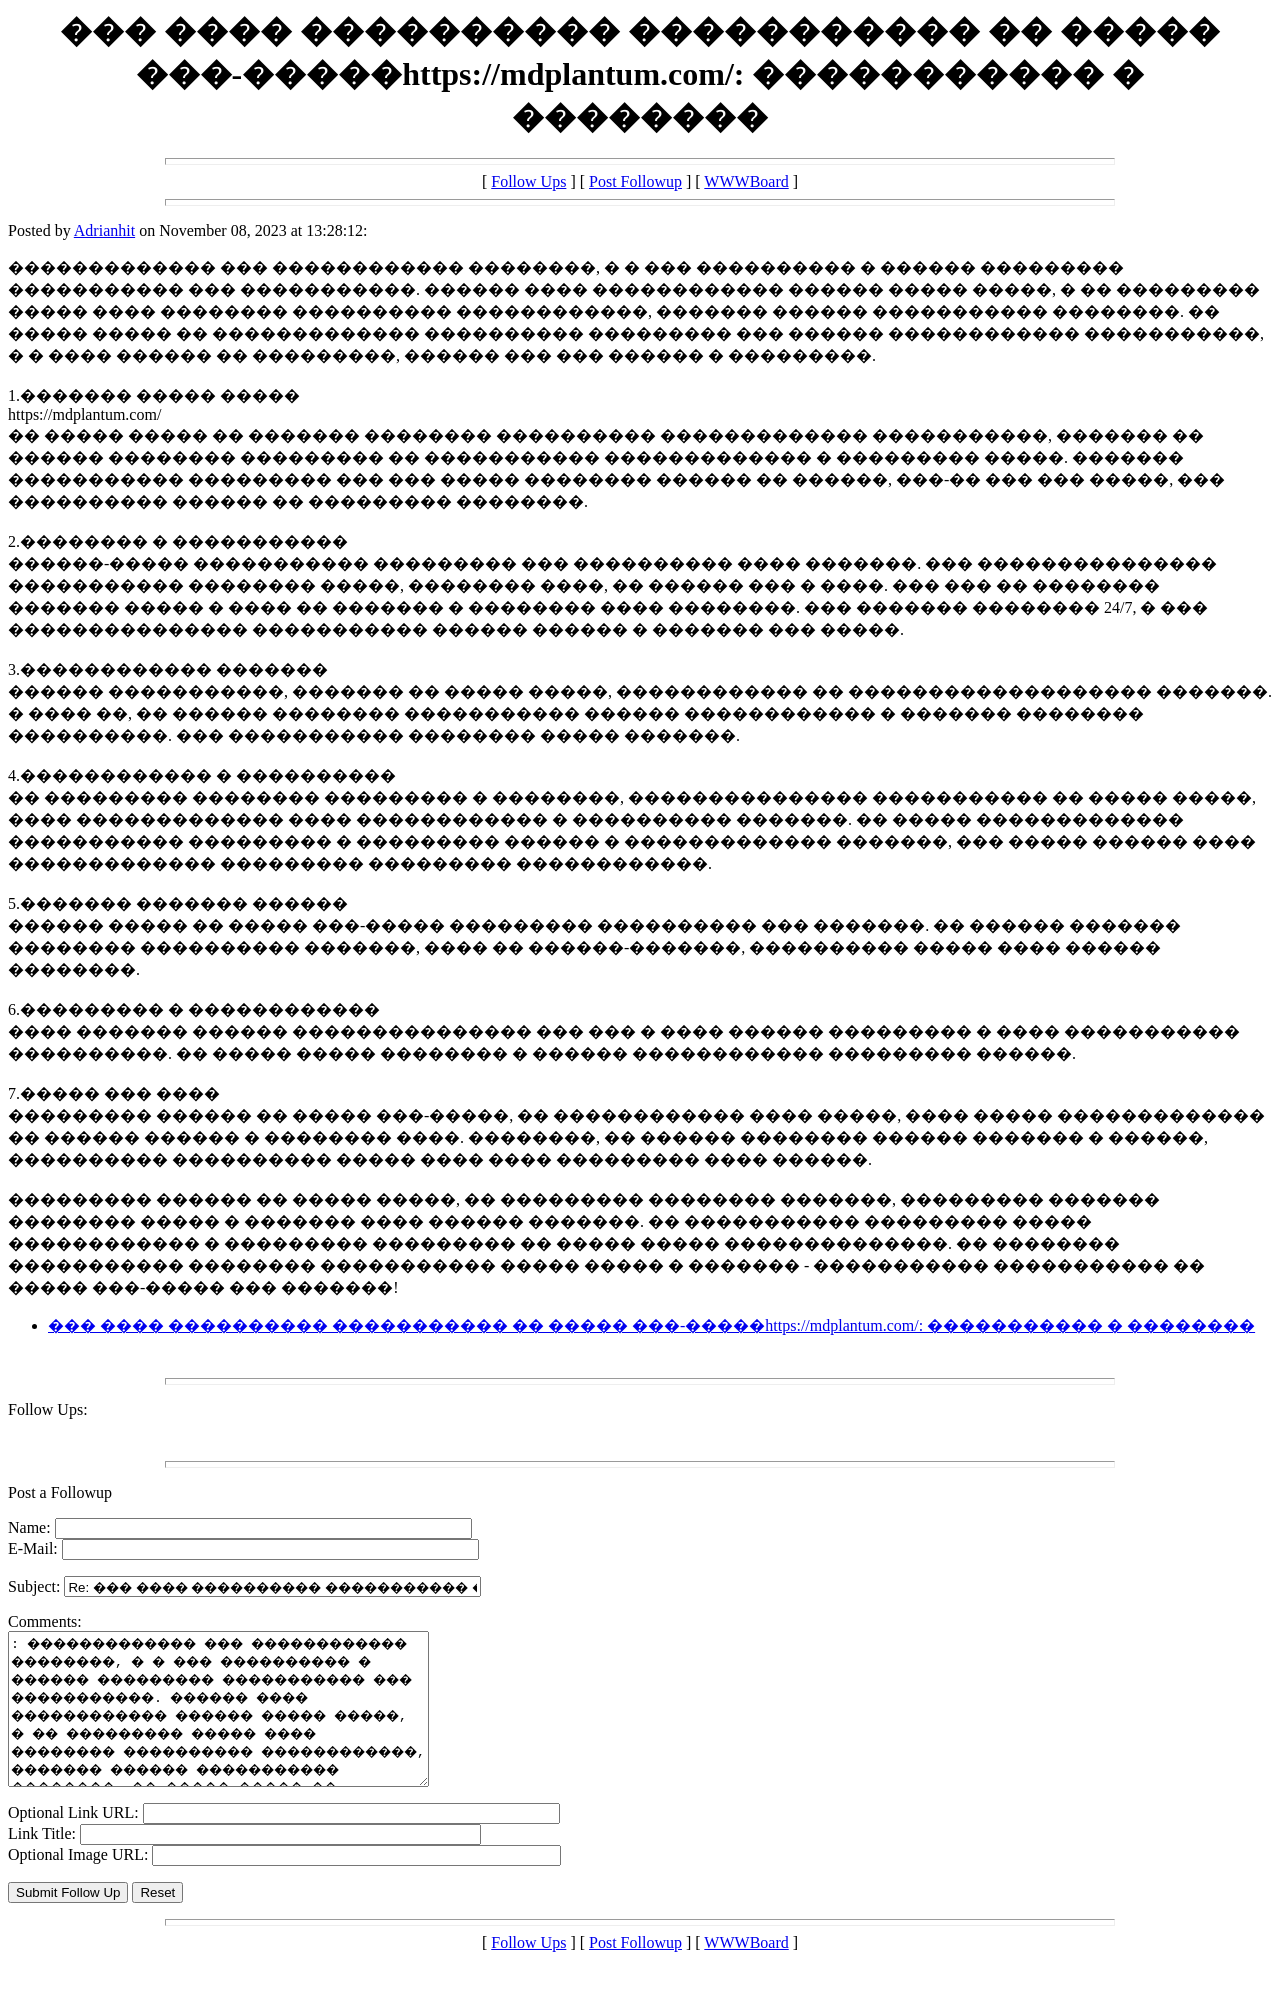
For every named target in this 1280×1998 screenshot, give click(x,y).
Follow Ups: (48, 1409)
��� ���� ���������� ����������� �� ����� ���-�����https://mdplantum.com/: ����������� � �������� (651, 1325)
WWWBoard (746, 181)
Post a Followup (60, 1492)
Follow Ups (528, 181)
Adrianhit (104, 230)
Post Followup (635, 181)
